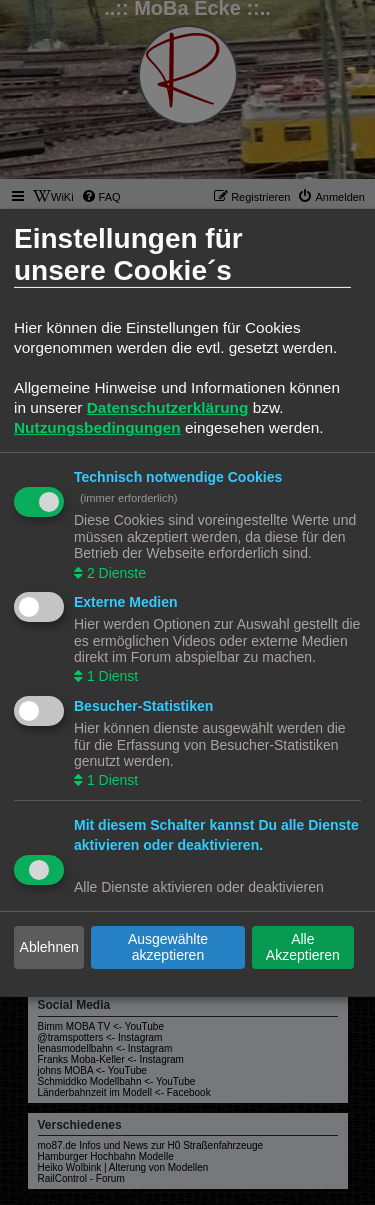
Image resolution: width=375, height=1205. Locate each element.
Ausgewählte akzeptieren (168, 947)
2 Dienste (114, 572)
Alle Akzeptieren (303, 947)
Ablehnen (49, 947)
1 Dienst (110, 676)
